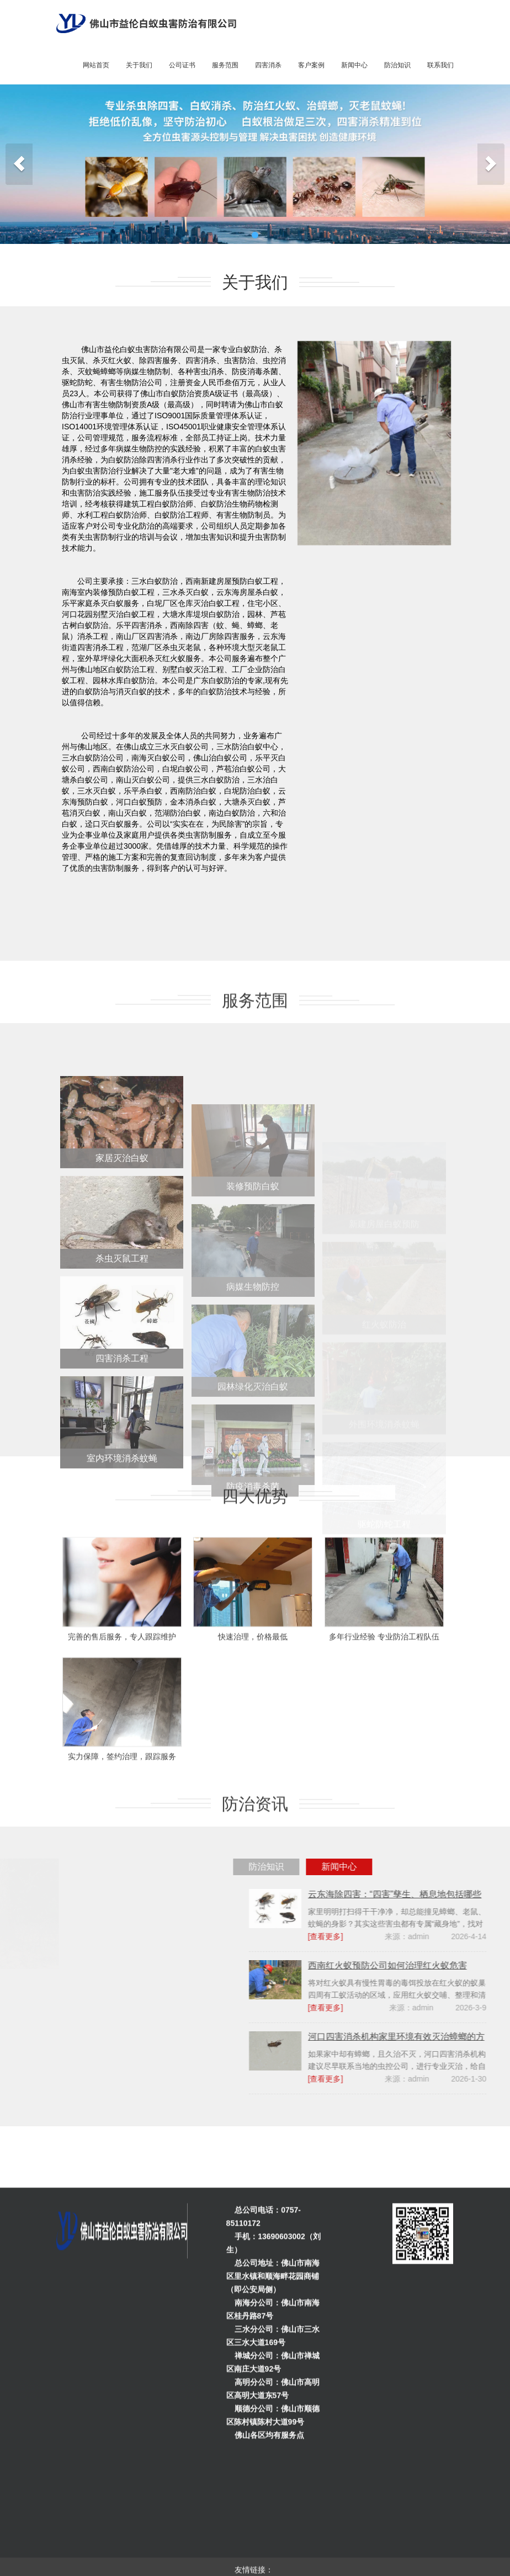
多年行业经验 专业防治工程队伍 (384, 1697)
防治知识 (397, 65)
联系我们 (440, 65)
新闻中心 (354, 65)
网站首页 (96, 65)
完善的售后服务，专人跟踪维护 (122, 1697)
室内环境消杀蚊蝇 (122, 1529)
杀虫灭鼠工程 (121, 1329)
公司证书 (182, 65)
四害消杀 (268, 65)
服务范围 (225, 65)
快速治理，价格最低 (253, 1697)
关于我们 (139, 65)
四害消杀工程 (121, 1429)
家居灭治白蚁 (121, 1228)
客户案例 (311, 65)
